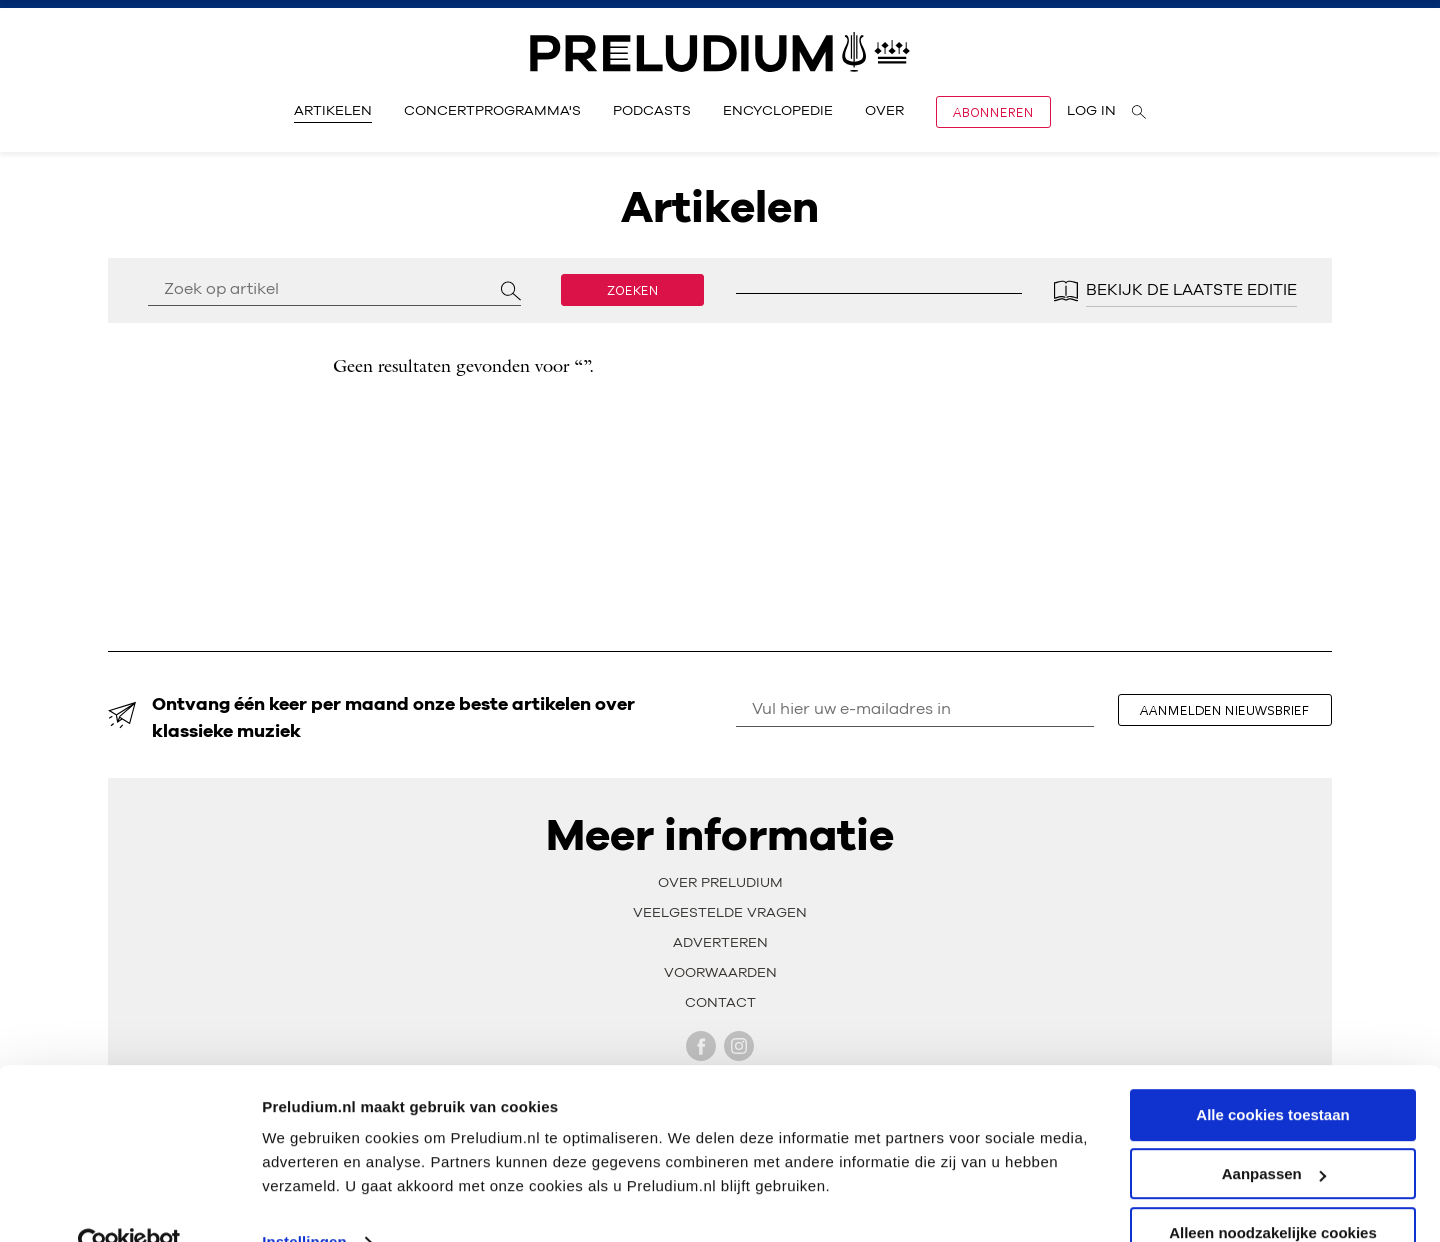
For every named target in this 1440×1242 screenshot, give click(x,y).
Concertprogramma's (492, 111)
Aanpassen (1274, 1133)
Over (884, 111)
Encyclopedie (778, 111)
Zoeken (633, 290)
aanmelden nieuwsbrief (1230, 710)
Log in (1091, 111)
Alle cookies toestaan (1272, 1074)
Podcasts (652, 111)
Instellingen (304, 1201)
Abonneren (993, 112)
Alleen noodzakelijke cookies (1273, 1192)
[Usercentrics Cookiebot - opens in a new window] (129, 1203)
